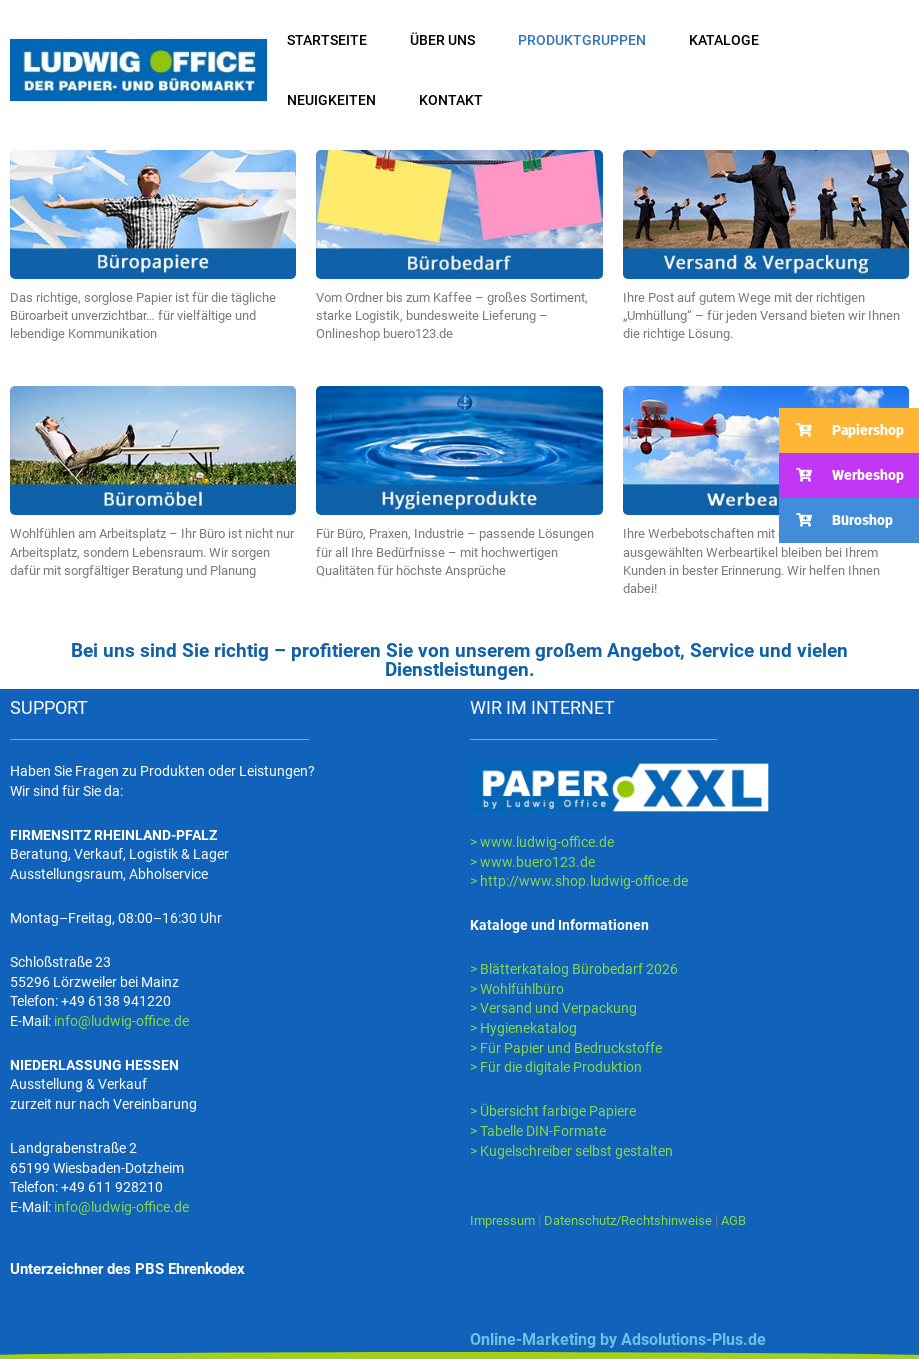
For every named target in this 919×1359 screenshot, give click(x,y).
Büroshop (836, 520)
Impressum (505, 1220)
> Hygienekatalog (523, 1028)
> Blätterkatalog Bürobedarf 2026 (574, 969)
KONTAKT (451, 100)
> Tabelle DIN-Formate (538, 1131)
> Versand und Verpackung (553, 1008)
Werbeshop (841, 475)
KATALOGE (724, 40)
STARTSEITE (327, 40)
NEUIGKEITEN (331, 100)
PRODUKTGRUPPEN (582, 40)
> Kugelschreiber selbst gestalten (571, 1151)
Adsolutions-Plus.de (693, 1339)
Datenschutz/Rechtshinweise (641, 1220)
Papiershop (841, 430)
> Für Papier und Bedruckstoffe (566, 1048)
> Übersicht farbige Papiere (553, 1111)
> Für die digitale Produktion (556, 1067)
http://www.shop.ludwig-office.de (584, 881)
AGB (754, 1220)
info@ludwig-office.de (121, 1021)
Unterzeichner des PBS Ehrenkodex (127, 1269)
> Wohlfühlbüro (517, 989)
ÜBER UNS (442, 40)
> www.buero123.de (532, 862)
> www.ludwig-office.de (542, 842)
